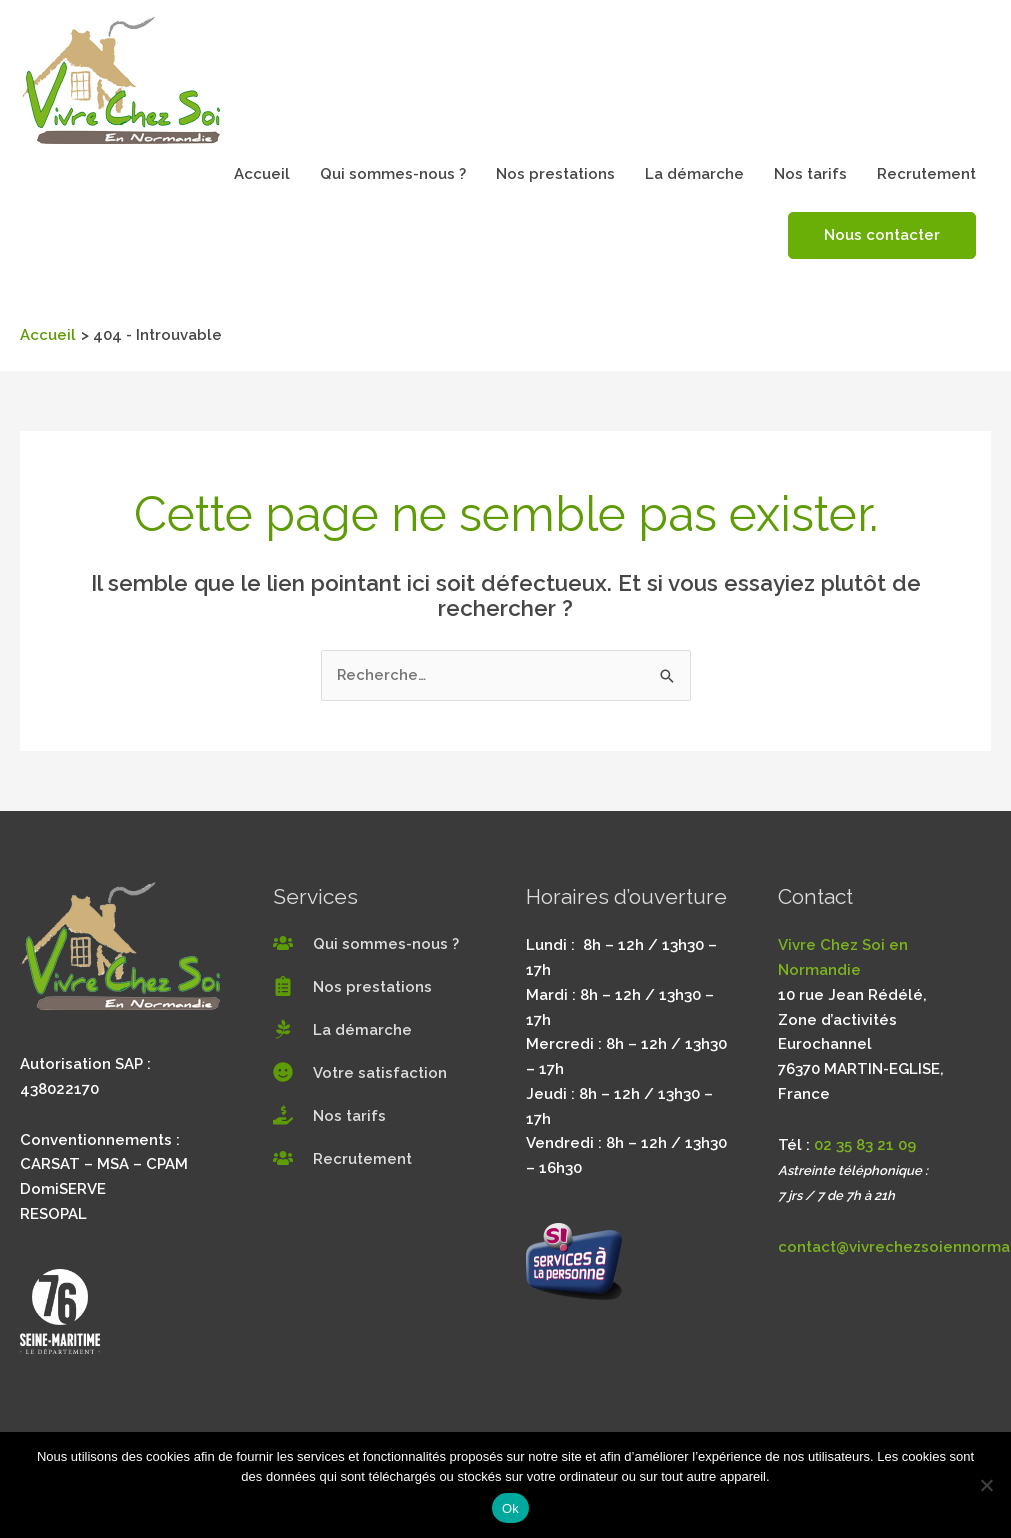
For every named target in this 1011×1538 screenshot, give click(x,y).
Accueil (262, 174)
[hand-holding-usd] (329, 1116)
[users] (366, 944)
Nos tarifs (810, 174)
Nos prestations (555, 174)
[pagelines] (342, 1030)
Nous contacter (882, 235)
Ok (510, 1508)
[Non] (986, 1485)
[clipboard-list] (352, 987)
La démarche (694, 174)
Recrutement (926, 174)
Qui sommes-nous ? (393, 174)
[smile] (360, 1073)
